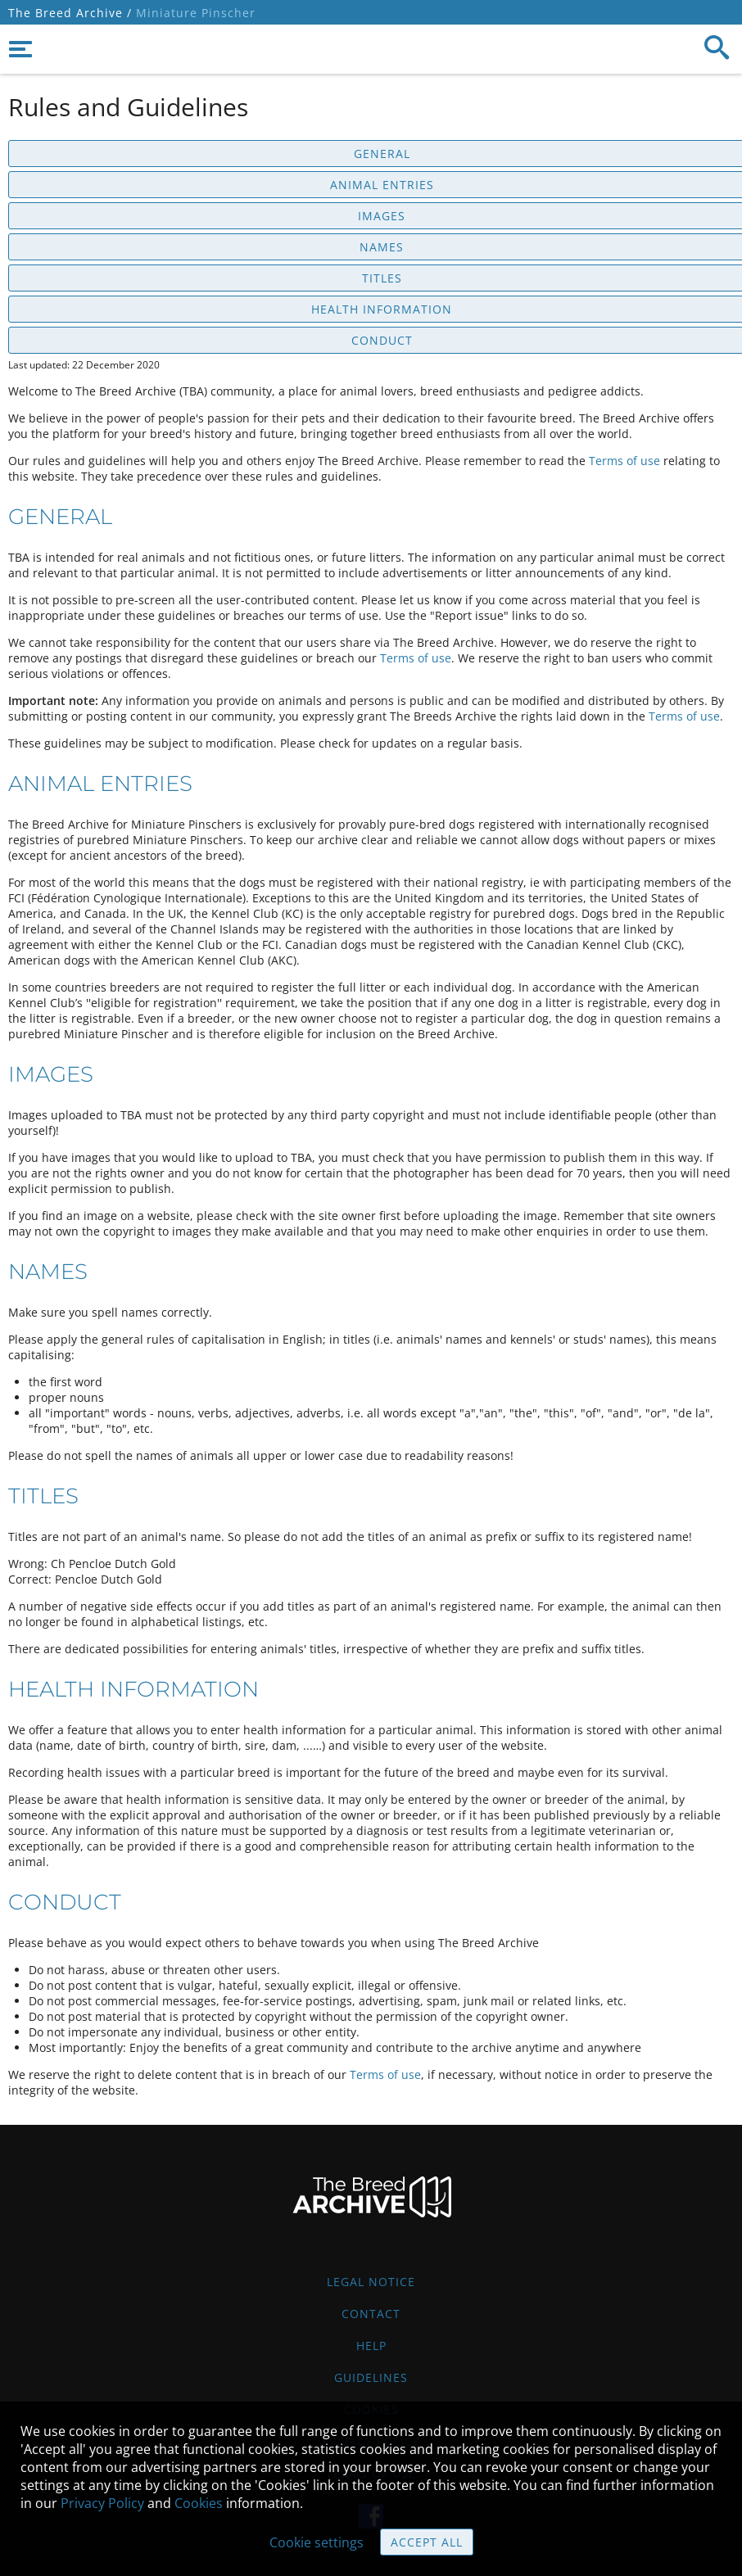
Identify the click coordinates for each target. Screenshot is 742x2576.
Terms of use (624, 460)
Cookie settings (316, 2542)
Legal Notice (371, 2281)
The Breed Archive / (70, 12)
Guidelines (371, 2377)
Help (371, 2345)
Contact (371, 2313)
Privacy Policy (102, 2503)
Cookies (198, 2503)
